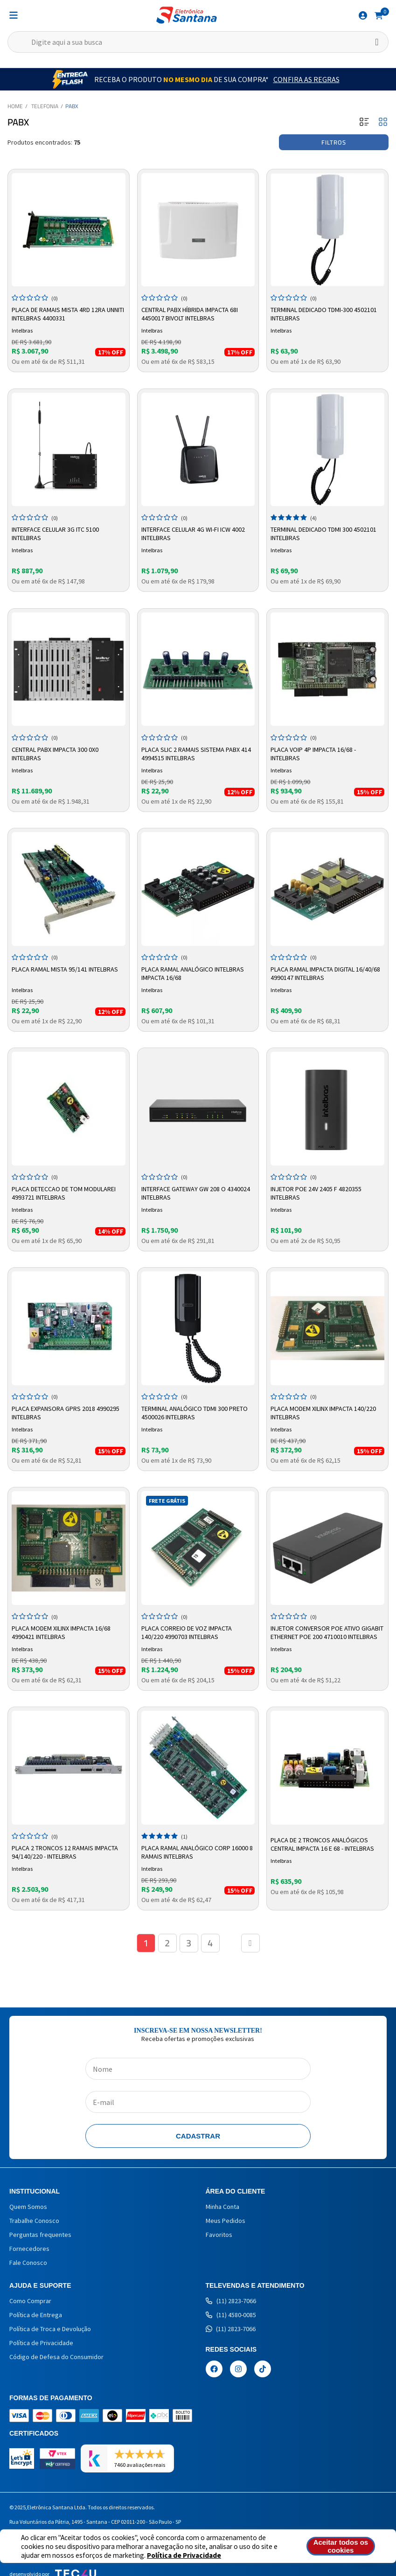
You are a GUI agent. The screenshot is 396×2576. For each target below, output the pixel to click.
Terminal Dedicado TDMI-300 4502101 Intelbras (324, 314)
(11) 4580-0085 (231, 2315)
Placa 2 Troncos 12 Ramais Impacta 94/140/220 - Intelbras (65, 1852)
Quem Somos (28, 2206)
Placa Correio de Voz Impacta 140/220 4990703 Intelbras (186, 1632)
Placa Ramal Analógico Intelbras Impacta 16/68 (192, 973)
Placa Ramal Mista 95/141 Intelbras (65, 969)
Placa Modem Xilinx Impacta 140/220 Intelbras (323, 1412)
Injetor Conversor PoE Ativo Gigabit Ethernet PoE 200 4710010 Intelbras (327, 1632)
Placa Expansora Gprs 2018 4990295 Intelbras (65, 1412)
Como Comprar (30, 2301)
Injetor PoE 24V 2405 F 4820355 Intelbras (316, 1193)
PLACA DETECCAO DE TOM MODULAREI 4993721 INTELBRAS (64, 1193)
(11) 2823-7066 (231, 2301)
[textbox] (198, 42)
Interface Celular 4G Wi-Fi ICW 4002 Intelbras (193, 533)
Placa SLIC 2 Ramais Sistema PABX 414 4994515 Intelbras (196, 753)
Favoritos (219, 2234)
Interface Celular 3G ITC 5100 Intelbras (55, 533)
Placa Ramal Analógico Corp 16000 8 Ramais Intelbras (197, 1852)
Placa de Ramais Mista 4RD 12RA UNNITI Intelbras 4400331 (68, 314)
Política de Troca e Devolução (50, 2329)
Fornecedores (29, 2248)
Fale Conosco (28, 2262)
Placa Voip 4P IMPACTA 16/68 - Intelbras (313, 753)
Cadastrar (198, 2136)
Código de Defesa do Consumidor (56, 2357)
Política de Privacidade (184, 2555)
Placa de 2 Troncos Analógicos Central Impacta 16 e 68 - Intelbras (322, 1844)
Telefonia (44, 106)
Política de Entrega (35, 2315)
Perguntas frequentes (40, 2234)
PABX (71, 106)
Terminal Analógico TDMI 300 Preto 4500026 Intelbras (194, 1412)
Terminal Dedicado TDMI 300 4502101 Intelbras (323, 533)
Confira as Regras (306, 79)
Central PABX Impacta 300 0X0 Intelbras (55, 753)
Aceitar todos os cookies (340, 2546)
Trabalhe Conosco (34, 2220)
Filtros (333, 142)
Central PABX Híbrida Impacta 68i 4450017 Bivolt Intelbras (189, 314)
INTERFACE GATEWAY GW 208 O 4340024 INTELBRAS (195, 1193)
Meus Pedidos (225, 2220)
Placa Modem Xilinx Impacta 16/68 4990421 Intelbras (61, 1632)
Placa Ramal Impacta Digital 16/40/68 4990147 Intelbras (325, 973)
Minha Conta (222, 2206)
